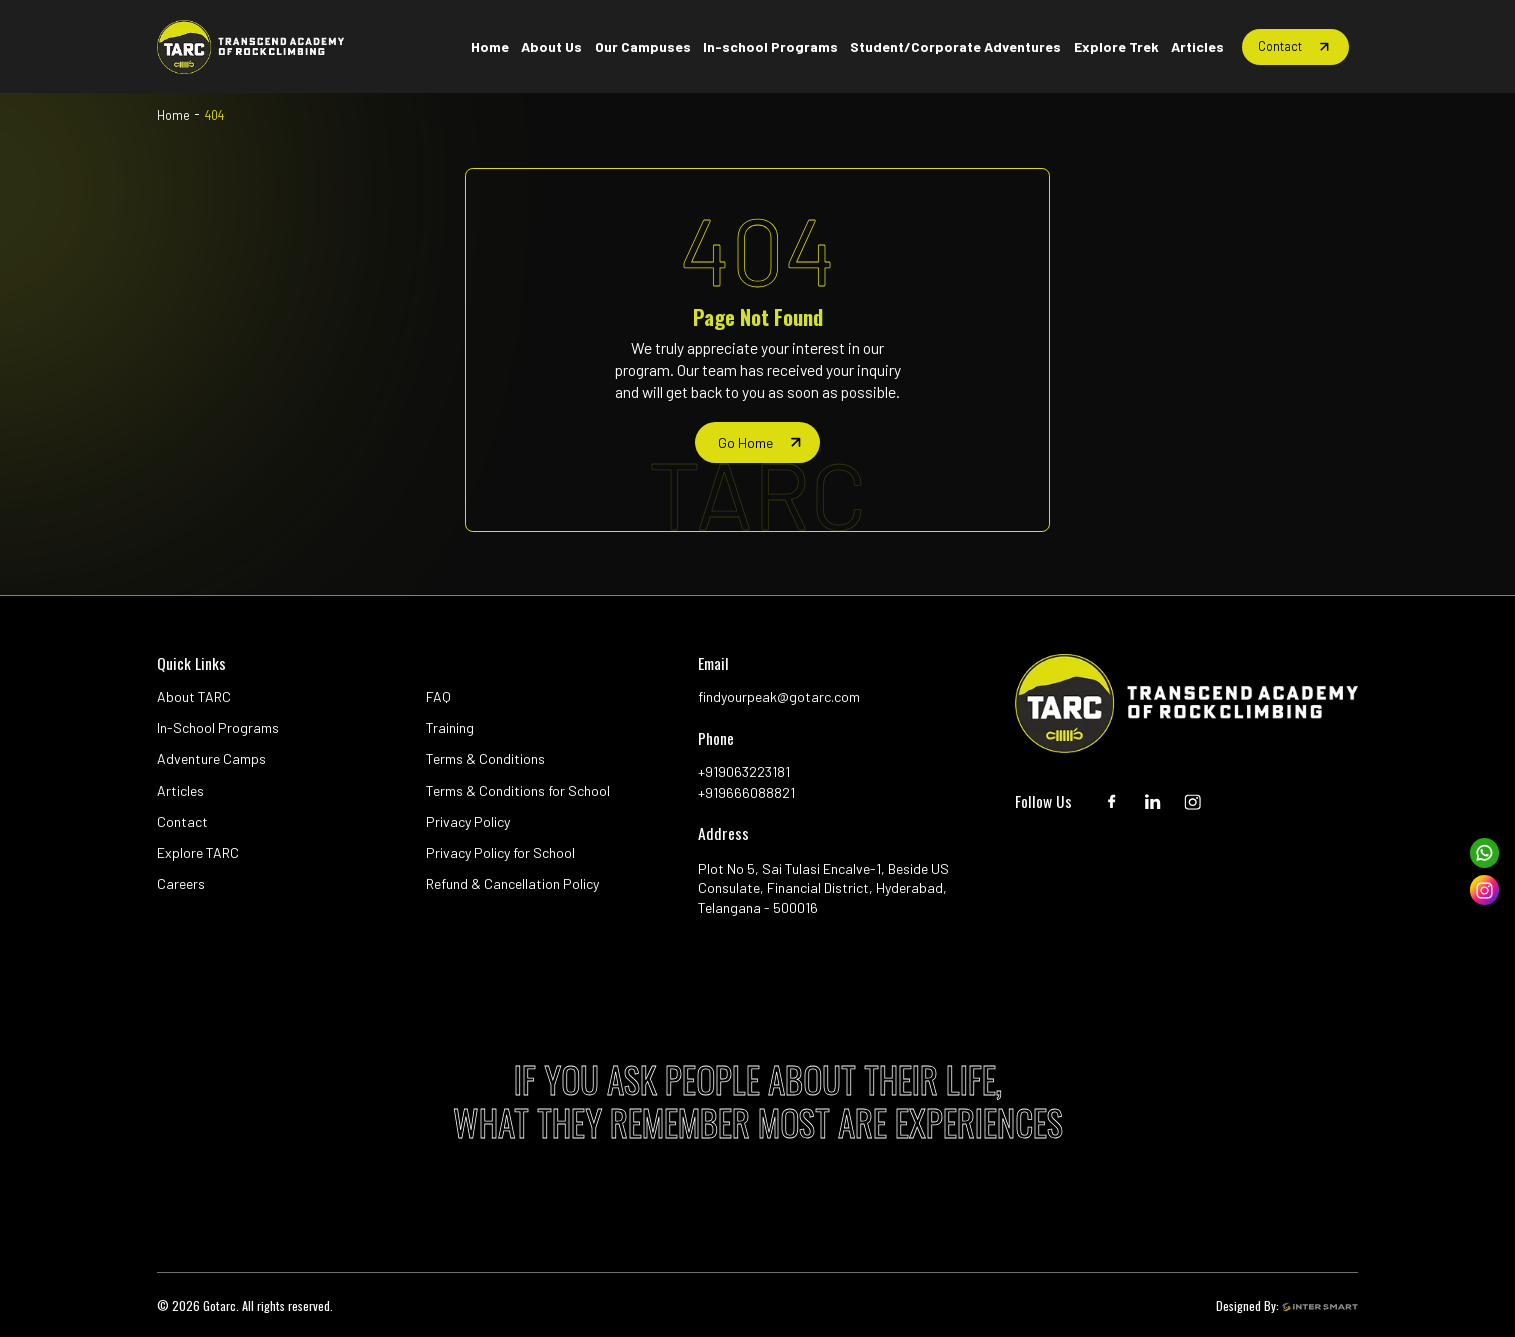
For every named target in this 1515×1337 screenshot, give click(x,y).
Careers (181, 883)
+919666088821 (746, 792)
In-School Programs (218, 727)
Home (173, 115)
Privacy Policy (468, 821)
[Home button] (489, 47)
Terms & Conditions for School (518, 790)
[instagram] (1485, 890)
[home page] (757, 442)
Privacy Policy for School (500, 852)
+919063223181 (744, 771)
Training (450, 727)
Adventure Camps (211, 758)
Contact (182, 821)
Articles (180, 790)
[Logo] (250, 47)
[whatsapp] (1485, 853)
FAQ (438, 696)
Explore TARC (198, 852)
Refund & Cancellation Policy (512, 883)
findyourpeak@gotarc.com (779, 696)
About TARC (194, 696)
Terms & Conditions (485, 758)
